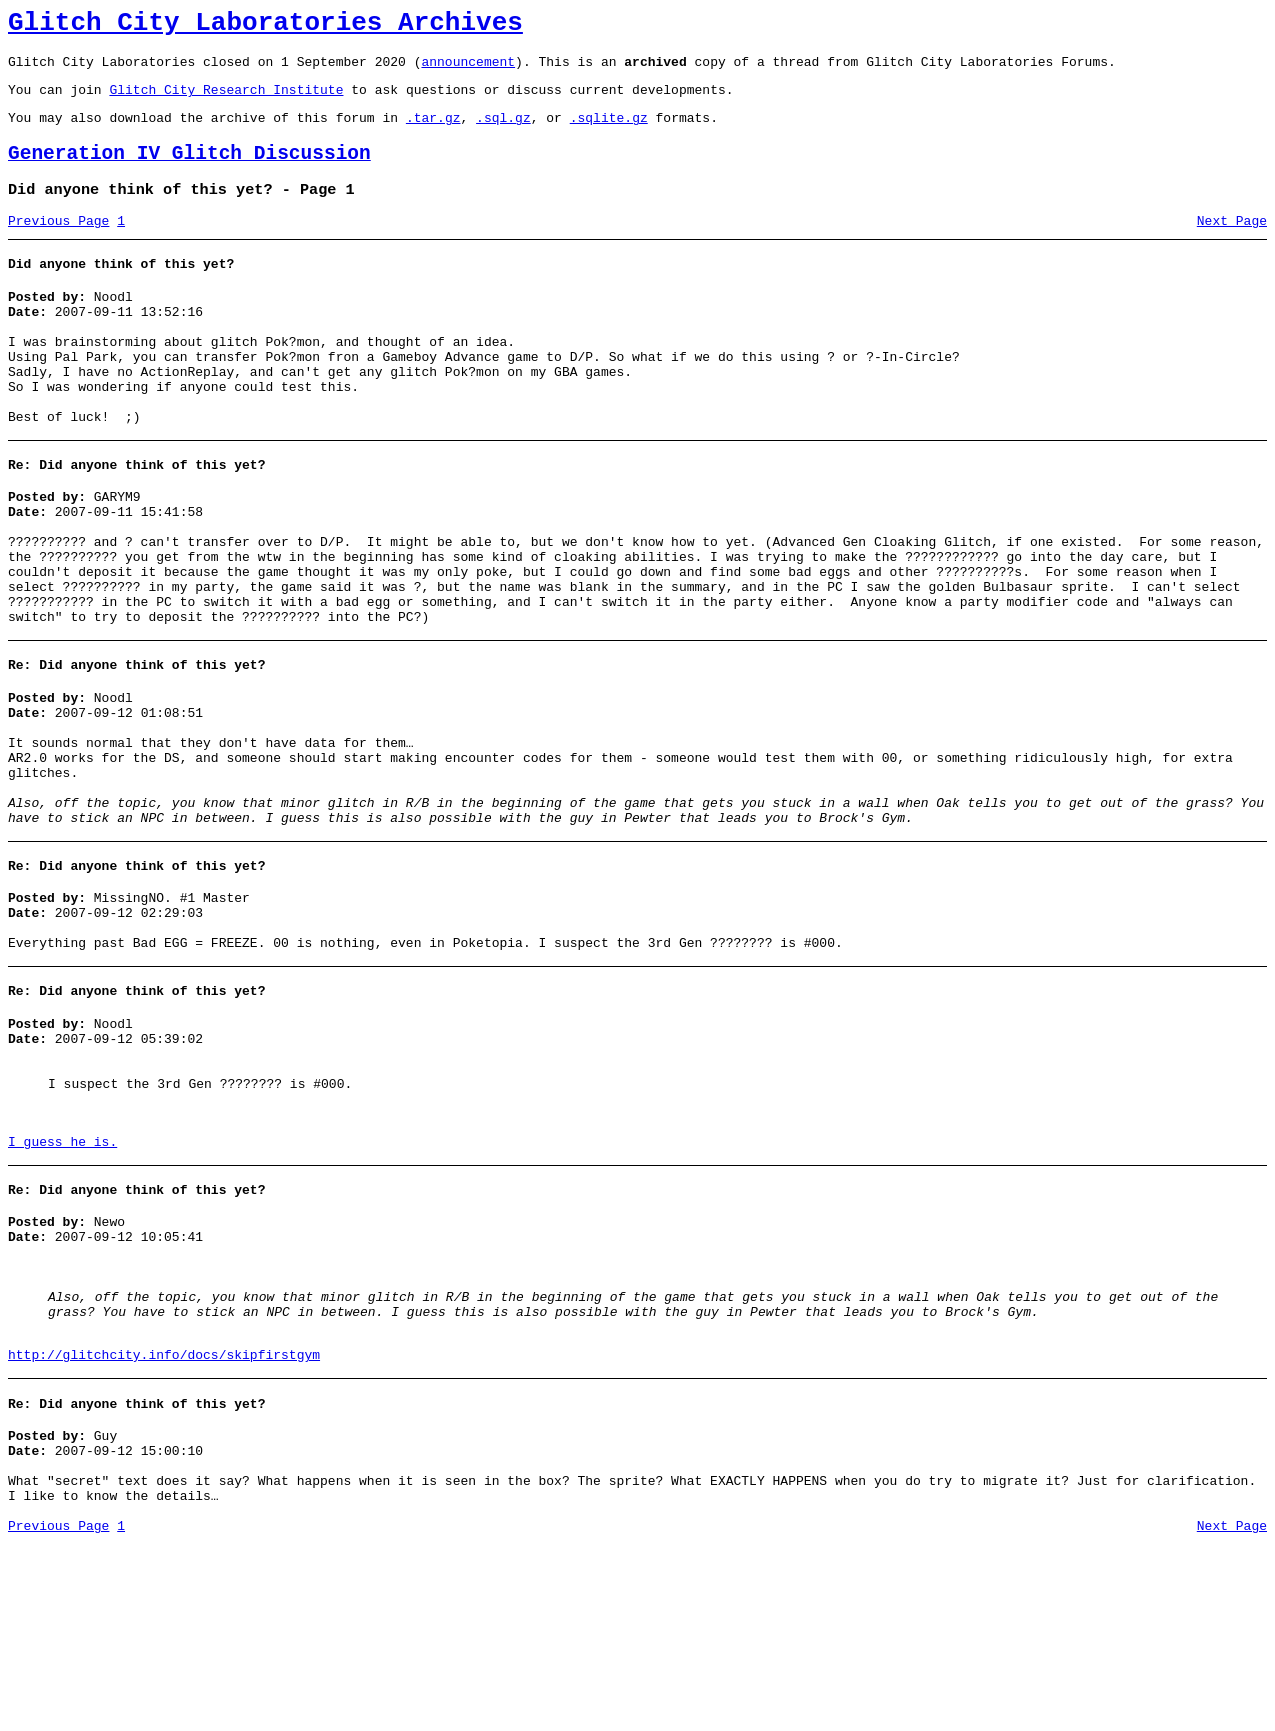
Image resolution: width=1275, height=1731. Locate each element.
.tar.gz (433, 132)
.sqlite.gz (609, 132)
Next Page (1232, 245)
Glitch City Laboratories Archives (265, 26)
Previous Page (58, 245)
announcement (468, 70)
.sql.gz (503, 132)
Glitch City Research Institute (226, 101)
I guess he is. (62, 1283)
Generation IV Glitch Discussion (189, 171)
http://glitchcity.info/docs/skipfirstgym (164, 1523)
